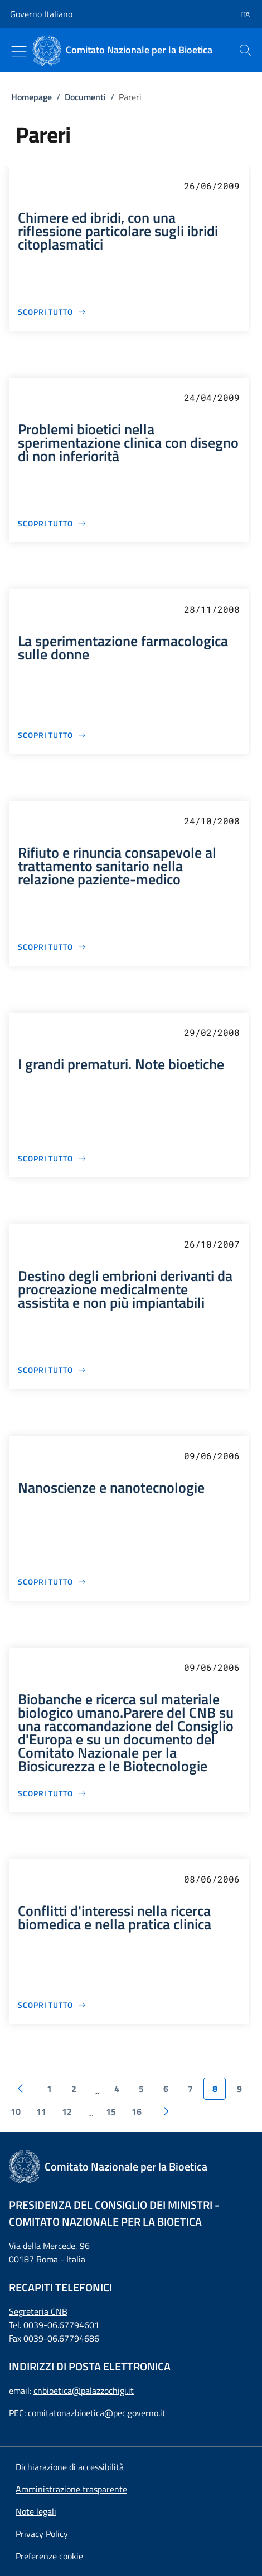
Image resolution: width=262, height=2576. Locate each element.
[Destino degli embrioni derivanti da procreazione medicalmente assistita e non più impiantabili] (52, 1370)
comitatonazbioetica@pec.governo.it (97, 2412)
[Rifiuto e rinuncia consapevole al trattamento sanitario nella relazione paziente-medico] (52, 946)
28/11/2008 (212, 609)
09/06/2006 (212, 1455)
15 (111, 2111)
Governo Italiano (41, 14)
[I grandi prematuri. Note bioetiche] (52, 1158)
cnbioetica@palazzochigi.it (83, 2390)
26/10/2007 (212, 1244)
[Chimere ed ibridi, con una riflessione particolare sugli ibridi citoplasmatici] (52, 311)
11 (41, 2111)
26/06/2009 (212, 186)
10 (16, 2111)
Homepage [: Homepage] (31, 97)
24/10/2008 (212, 821)
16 (137, 2111)
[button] (240, 14)
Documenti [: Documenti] (85, 97)
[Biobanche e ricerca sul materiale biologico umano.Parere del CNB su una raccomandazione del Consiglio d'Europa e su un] (52, 1793)
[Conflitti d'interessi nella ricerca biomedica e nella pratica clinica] (52, 2005)
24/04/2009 (212, 397)
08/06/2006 (212, 1879)
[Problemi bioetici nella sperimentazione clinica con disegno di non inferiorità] (52, 523)
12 (67, 2111)
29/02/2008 (212, 1032)
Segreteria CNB (38, 2311)
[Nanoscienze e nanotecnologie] (52, 1581)
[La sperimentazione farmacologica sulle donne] (52, 735)
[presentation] (245, 50)
